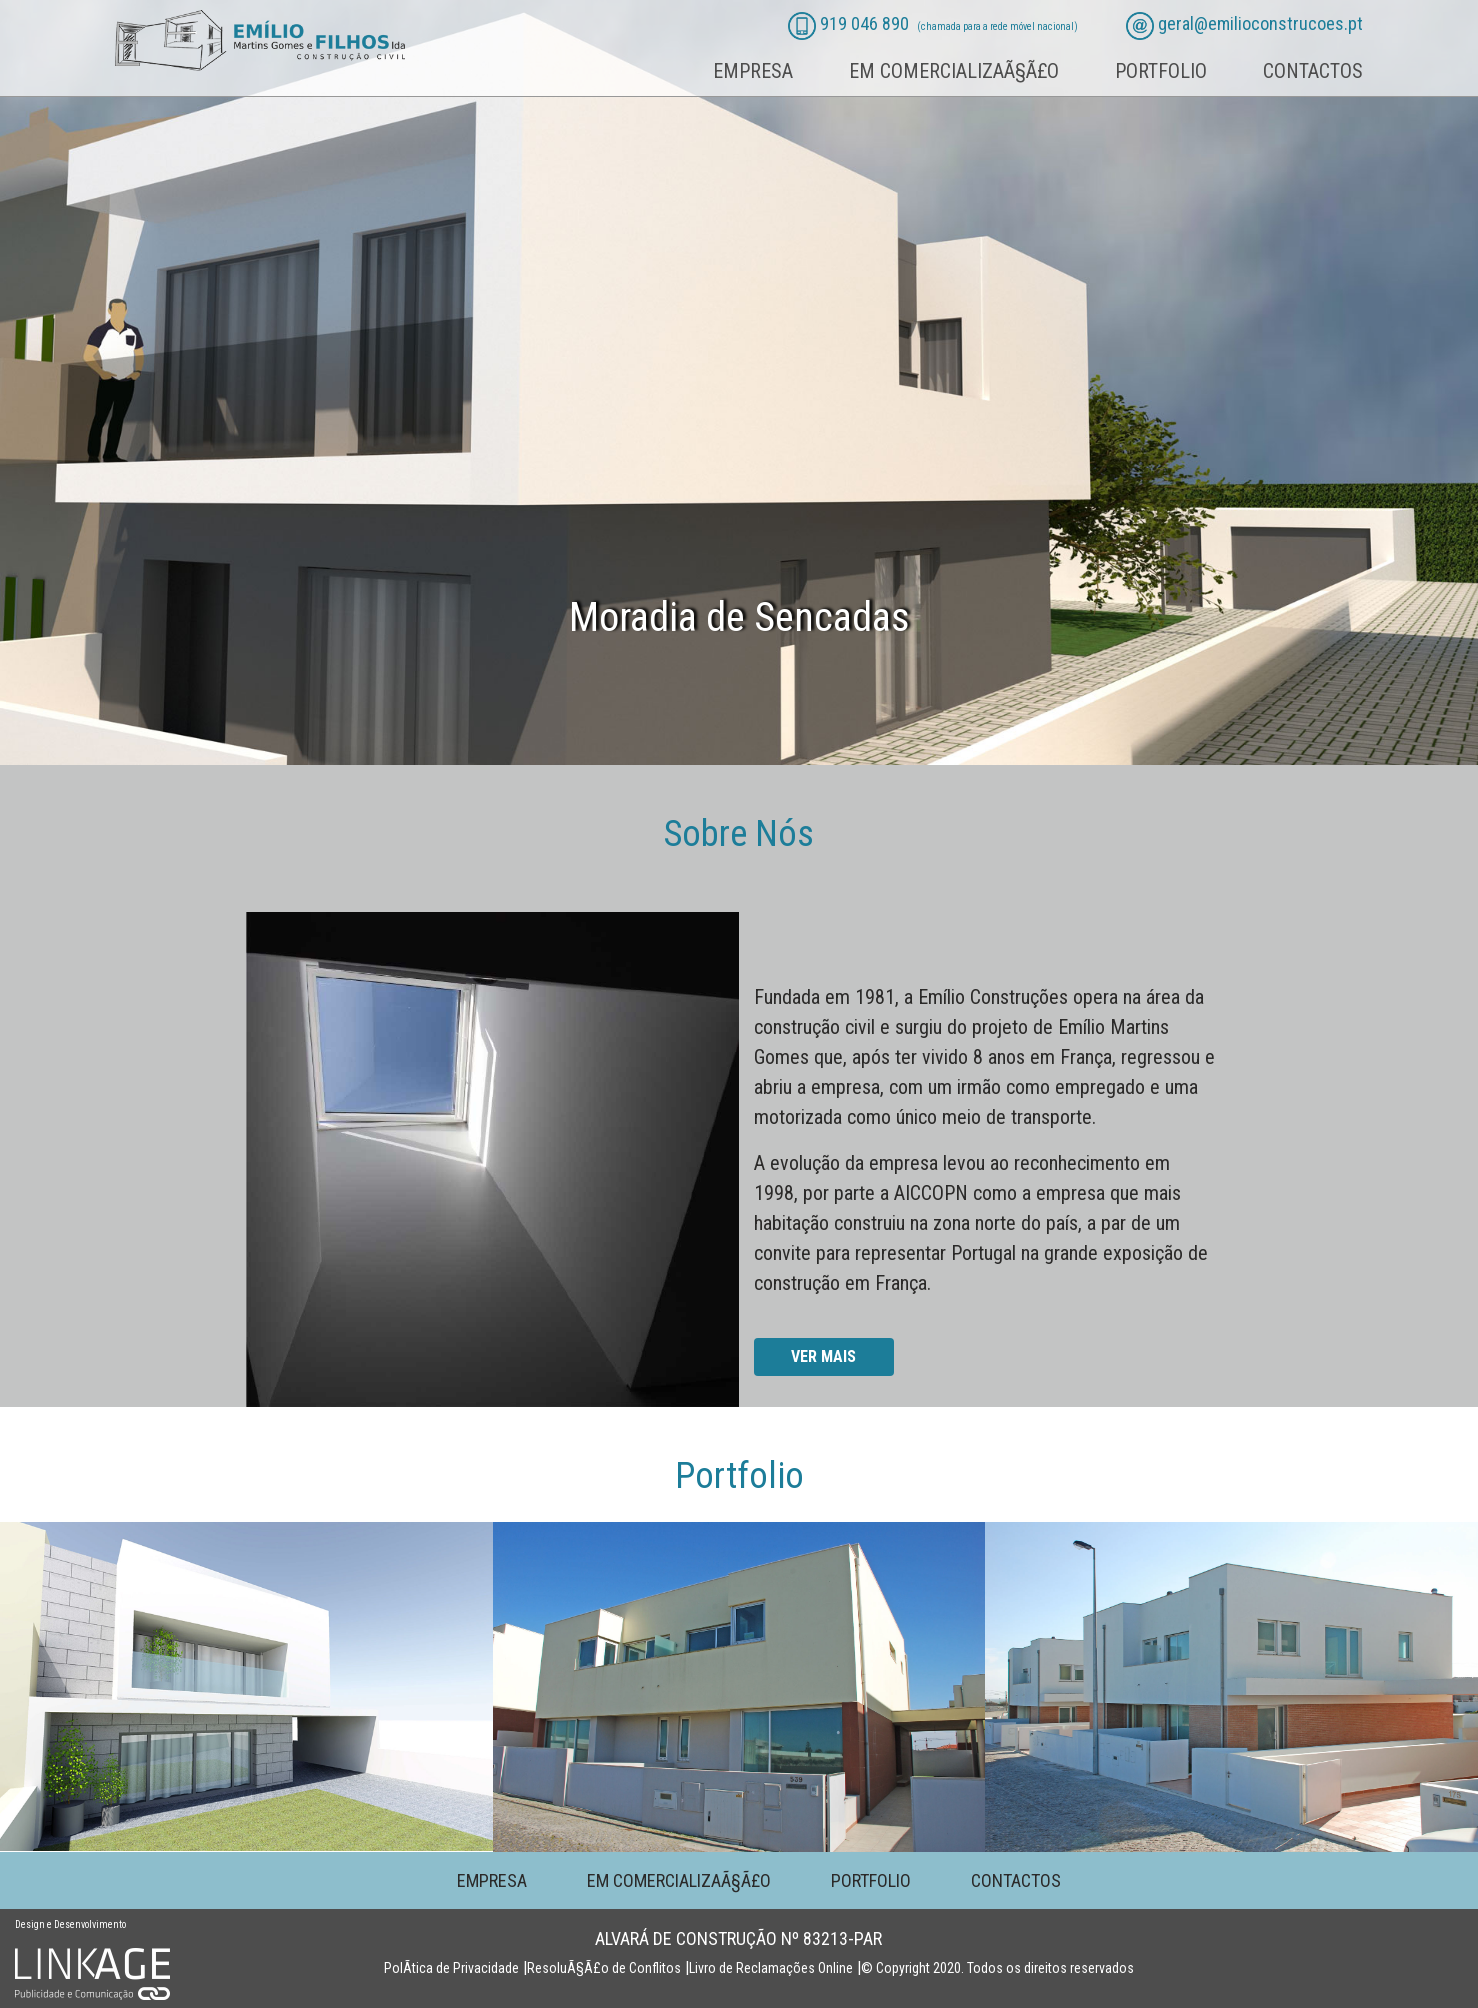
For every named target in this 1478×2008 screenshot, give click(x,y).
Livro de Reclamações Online (771, 1968)
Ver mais (823, 1356)
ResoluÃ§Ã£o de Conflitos (604, 1968)
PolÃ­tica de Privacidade (451, 1968)
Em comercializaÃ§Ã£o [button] (954, 71)
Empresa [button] (753, 71)
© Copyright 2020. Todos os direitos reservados (997, 1968)
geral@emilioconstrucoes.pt (1260, 23)
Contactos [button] (1313, 71)
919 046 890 (864, 23)
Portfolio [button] (1161, 71)
